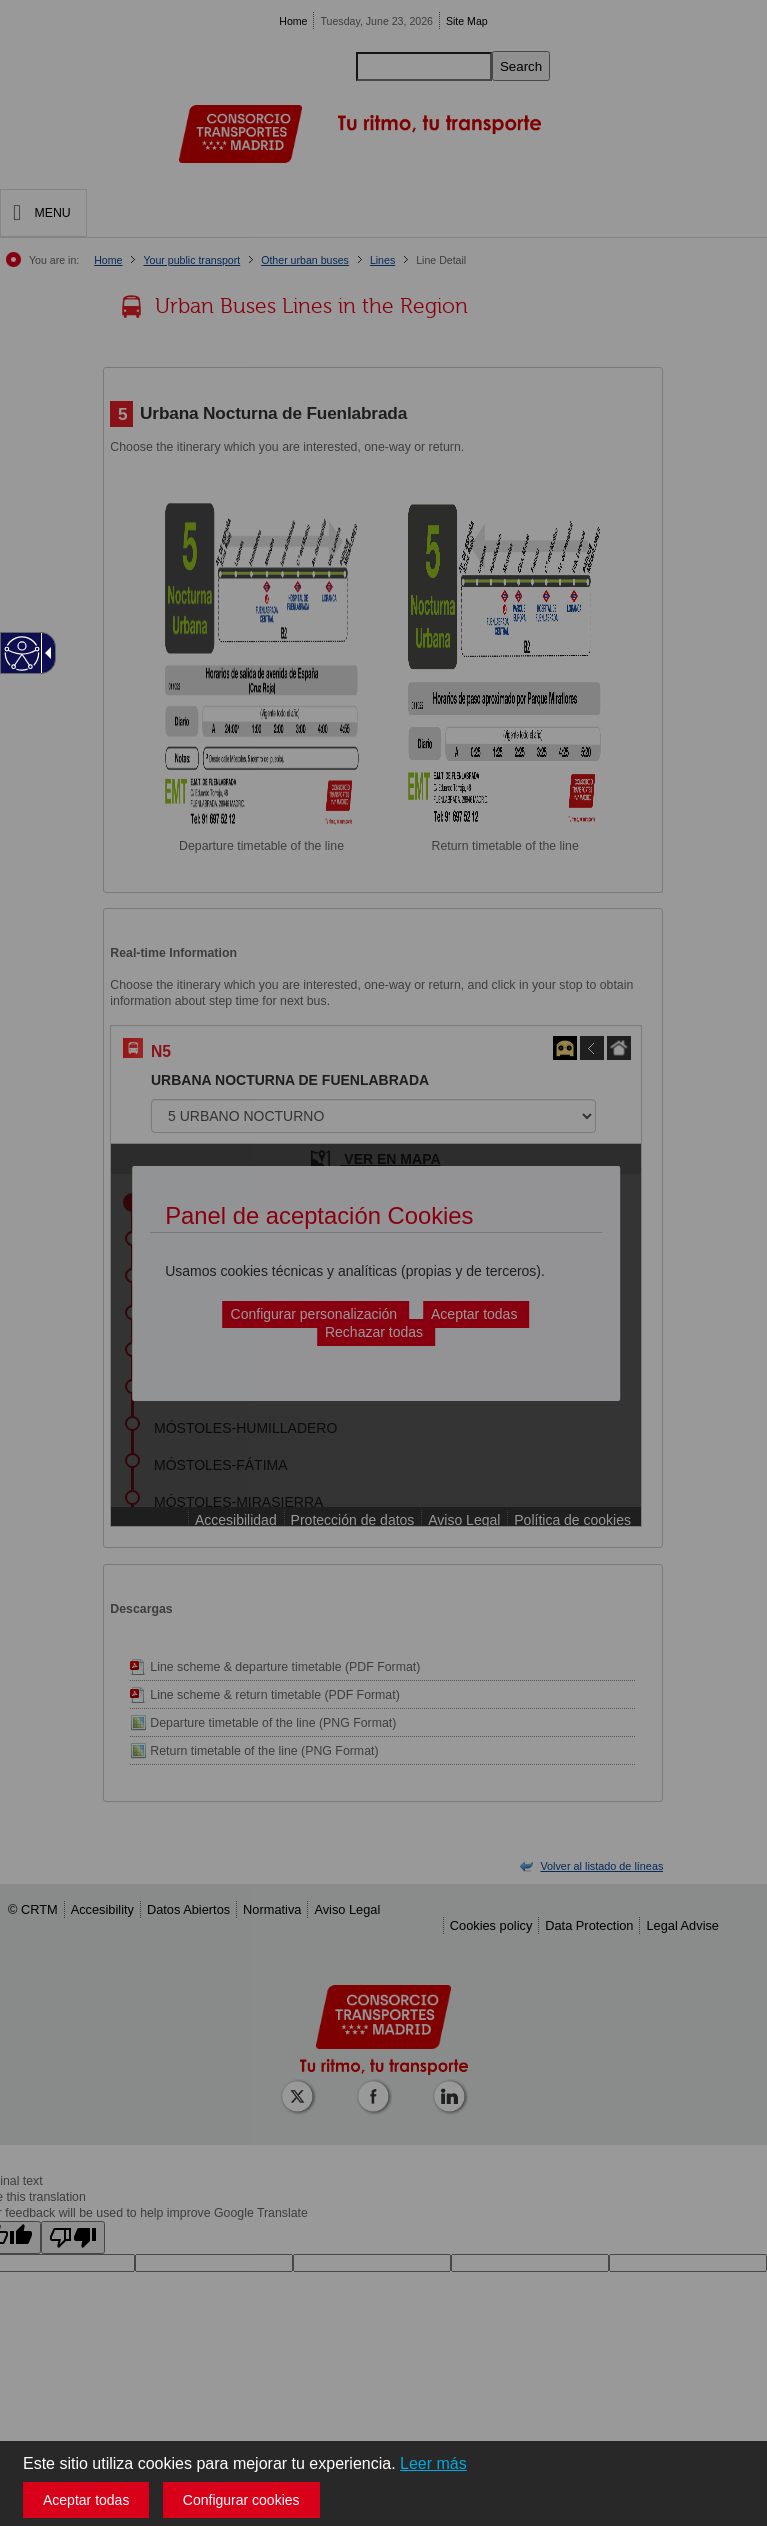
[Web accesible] (22, 653)
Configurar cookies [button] (241, 2500)
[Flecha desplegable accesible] (45, 653)
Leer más (433, 2463)
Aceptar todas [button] (86, 2500)
